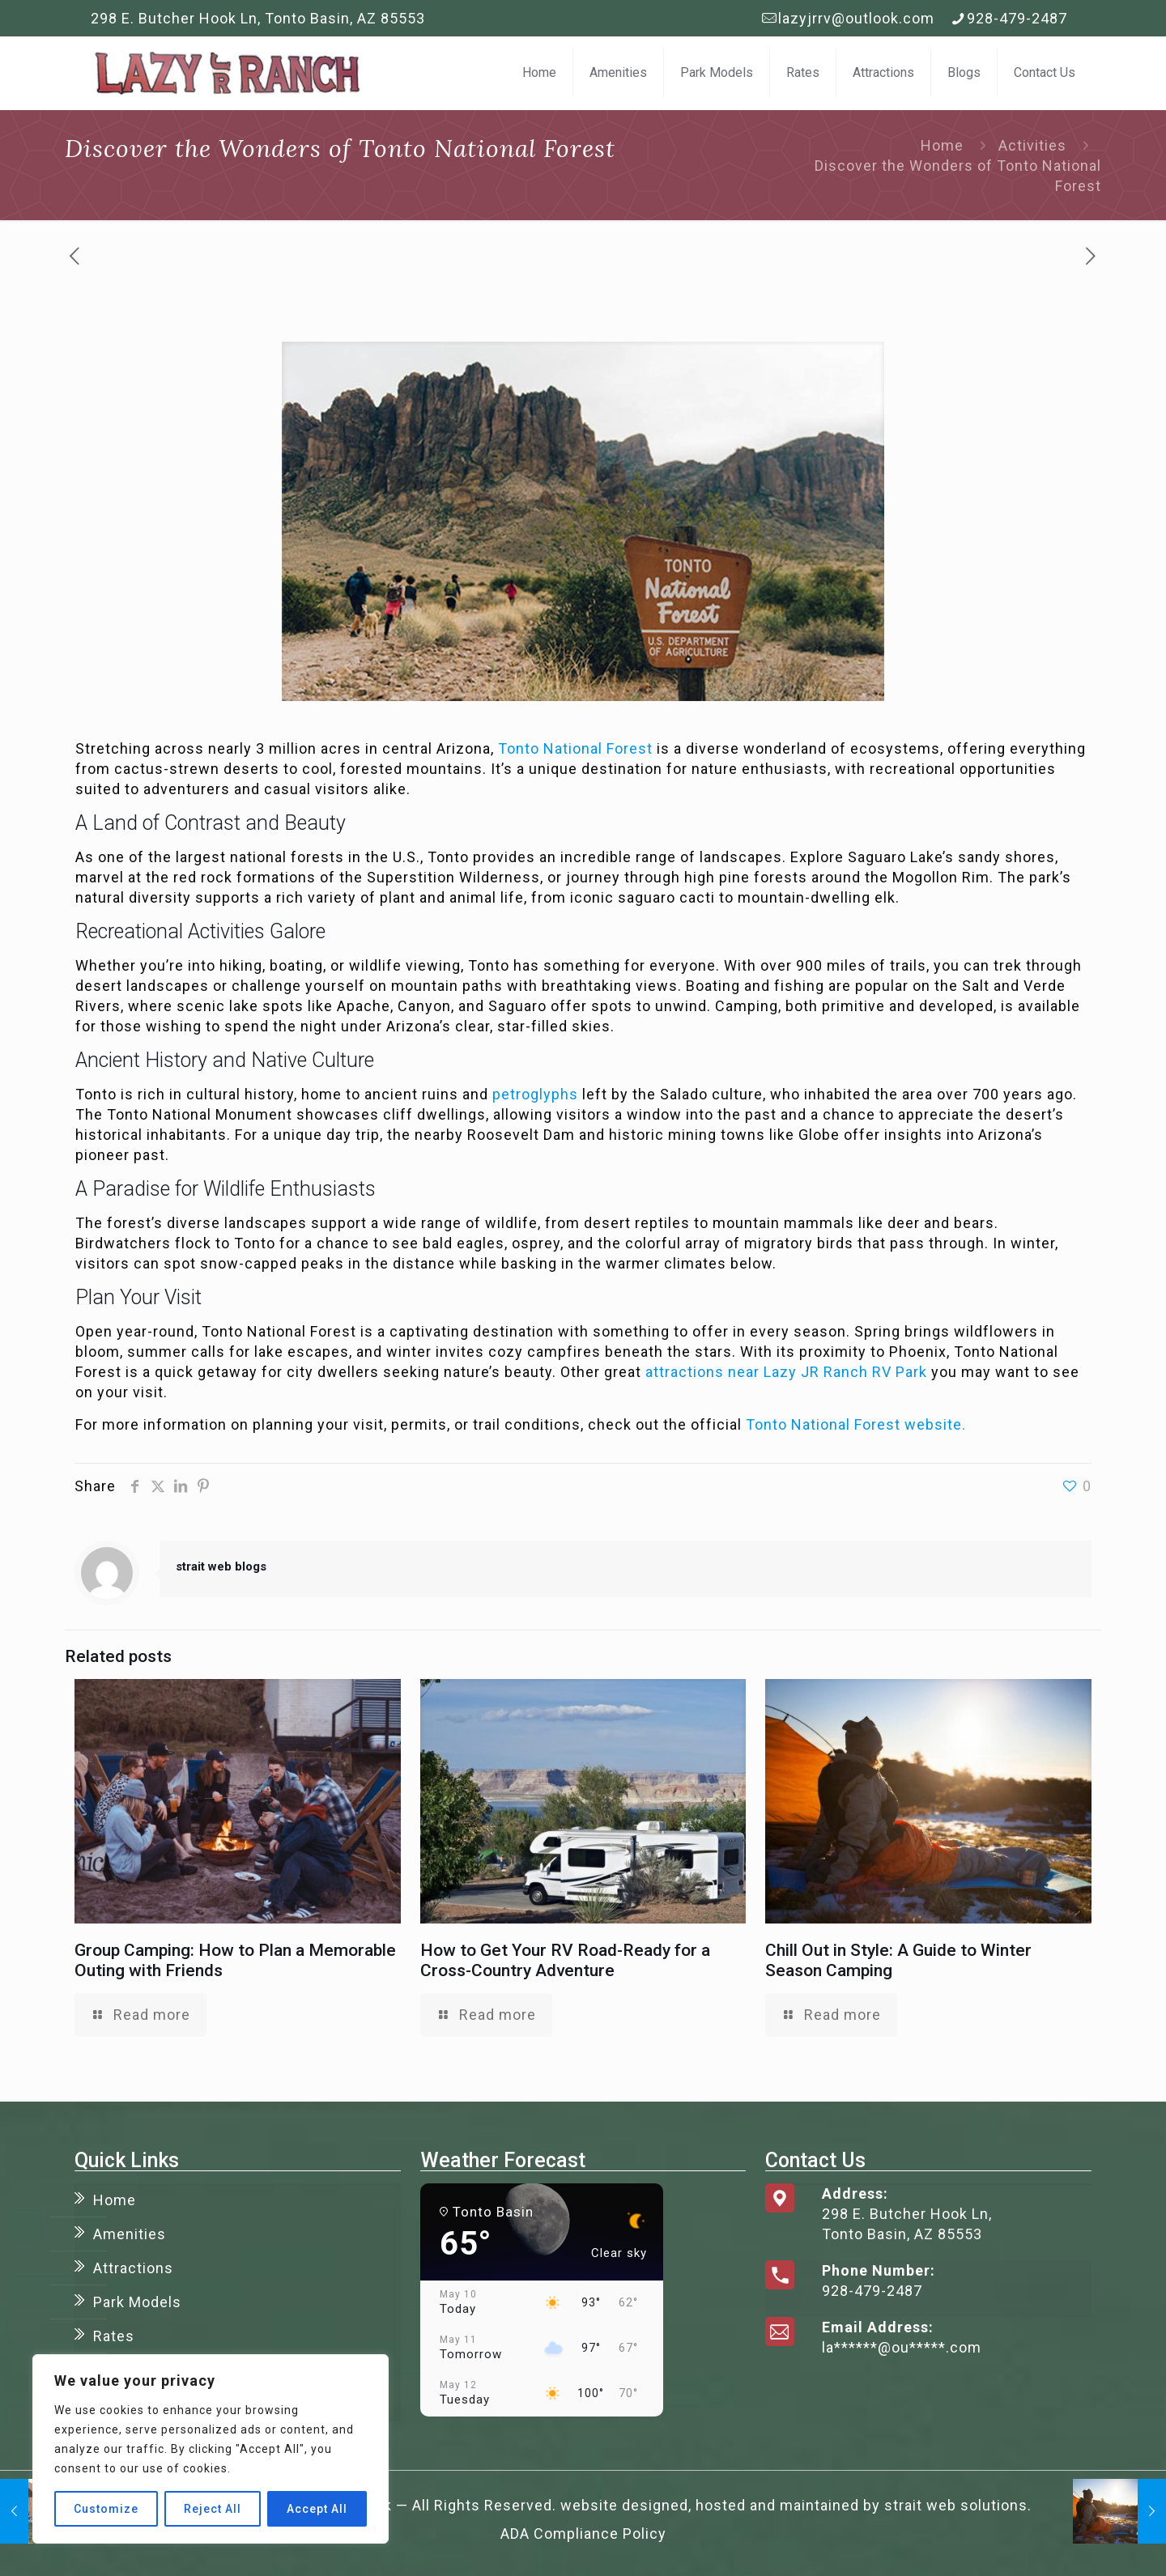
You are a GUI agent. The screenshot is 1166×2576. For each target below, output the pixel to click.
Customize (106, 2508)
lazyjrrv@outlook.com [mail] (856, 18)
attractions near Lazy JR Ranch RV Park (786, 1371)
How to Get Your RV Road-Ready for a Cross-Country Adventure (565, 1960)
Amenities (129, 2233)
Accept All (317, 2508)
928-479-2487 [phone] (1017, 18)
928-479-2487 (872, 2290)
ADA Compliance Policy (583, 2533)
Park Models (137, 2301)
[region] (210, 2449)
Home (942, 145)
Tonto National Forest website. (856, 1424)
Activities (1032, 145)
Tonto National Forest (575, 748)
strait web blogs (221, 1566)
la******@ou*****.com (901, 2347)
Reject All (212, 2508)
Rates (113, 2335)
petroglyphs (535, 1094)
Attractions (133, 2267)
